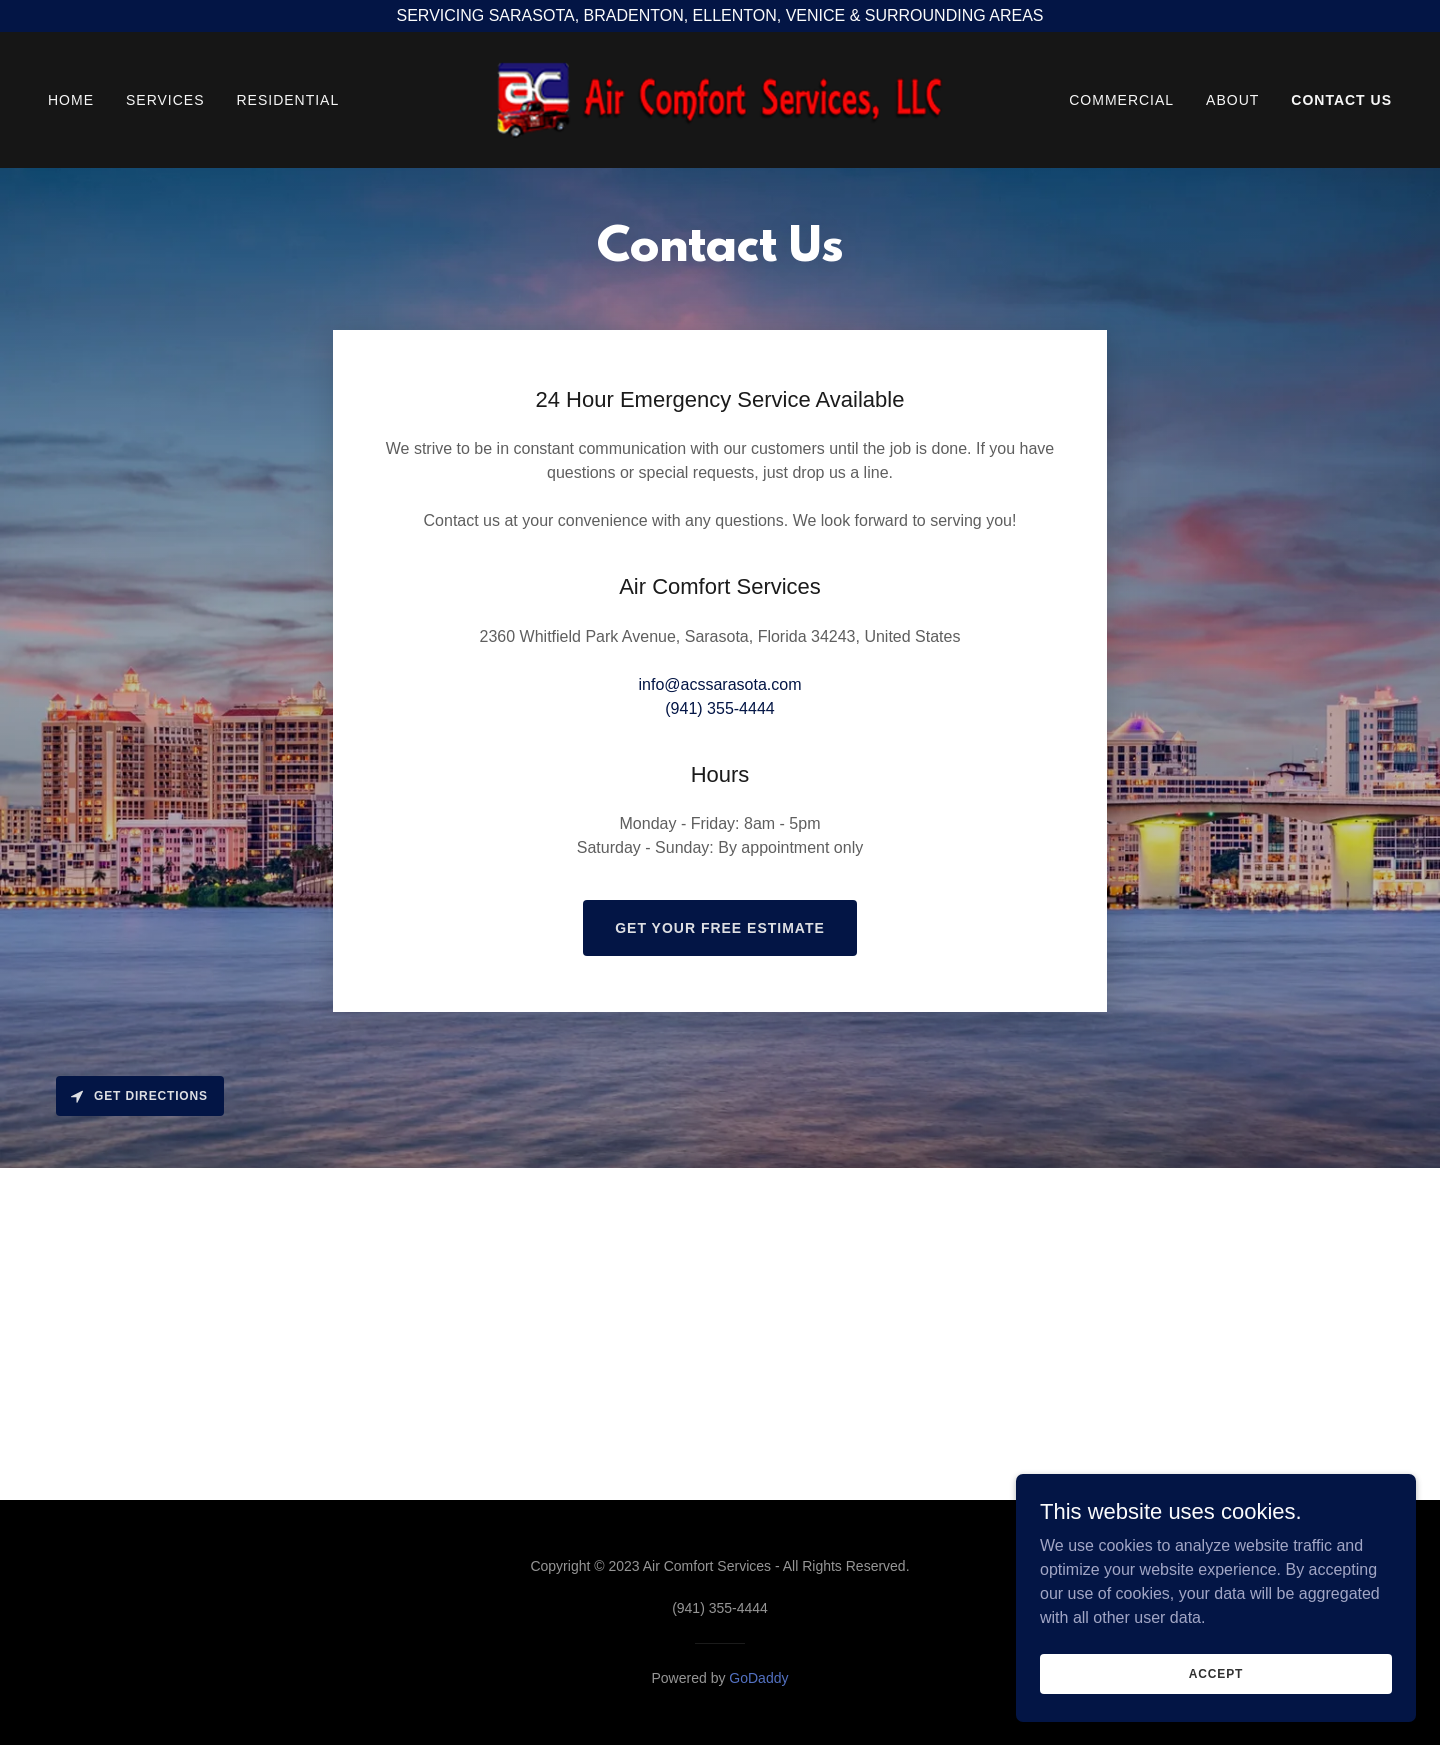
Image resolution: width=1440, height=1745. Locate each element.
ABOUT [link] (1232, 100)
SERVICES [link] (165, 100)
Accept (1216, 1673)
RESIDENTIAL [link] (287, 100)
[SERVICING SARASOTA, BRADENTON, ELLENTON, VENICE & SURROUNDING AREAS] (720, 16)
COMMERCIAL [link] (1121, 100)
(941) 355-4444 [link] (719, 708)
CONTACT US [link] (1341, 100)
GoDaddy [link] (758, 1678)
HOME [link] (71, 100)
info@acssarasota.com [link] (720, 684)
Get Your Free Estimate (720, 928)
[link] (720, 98)
